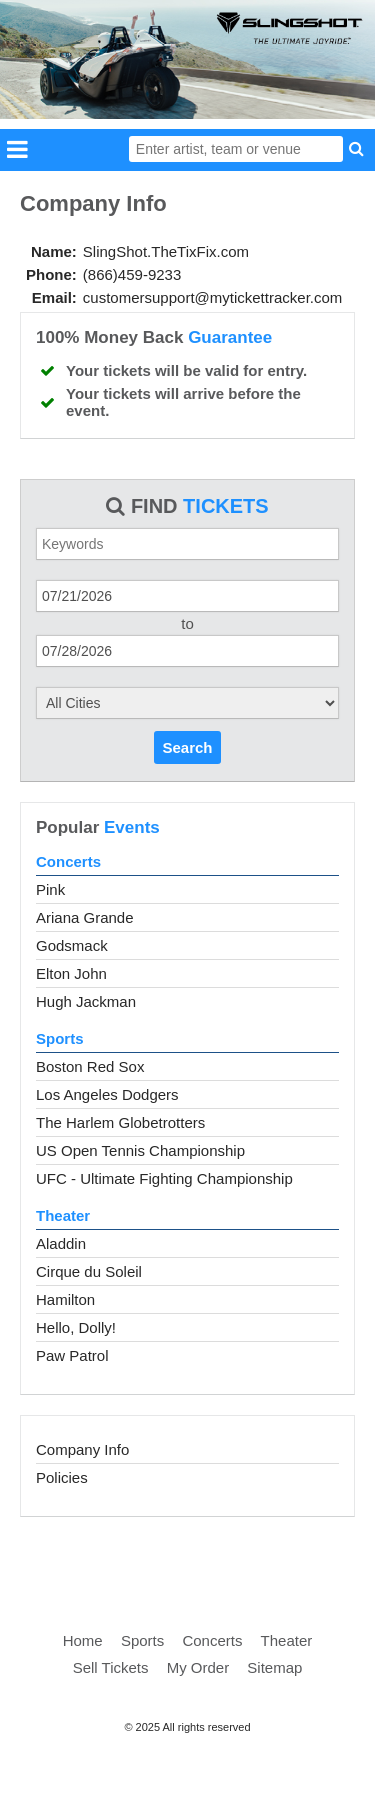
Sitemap (274, 1667)
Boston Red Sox (90, 1066)
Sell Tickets (111, 1667)
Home (83, 1640)
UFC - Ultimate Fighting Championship (164, 1178)
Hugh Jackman (86, 1001)
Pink (50, 889)
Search (187, 747)
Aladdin (61, 1243)
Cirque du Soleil (89, 1271)
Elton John (71, 973)
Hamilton (65, 1299)
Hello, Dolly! (76, 1327)
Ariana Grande (85, 917)
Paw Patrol (72, 1355)
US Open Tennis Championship (140, 1150)
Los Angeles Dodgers (107, 1094)
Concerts (68, 861)
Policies (62, 1477)
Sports (60, 1038)
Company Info (82, 1449)
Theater (63, 1215)
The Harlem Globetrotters (120, 1122)
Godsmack (72, 945)
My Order (198, 1667)
